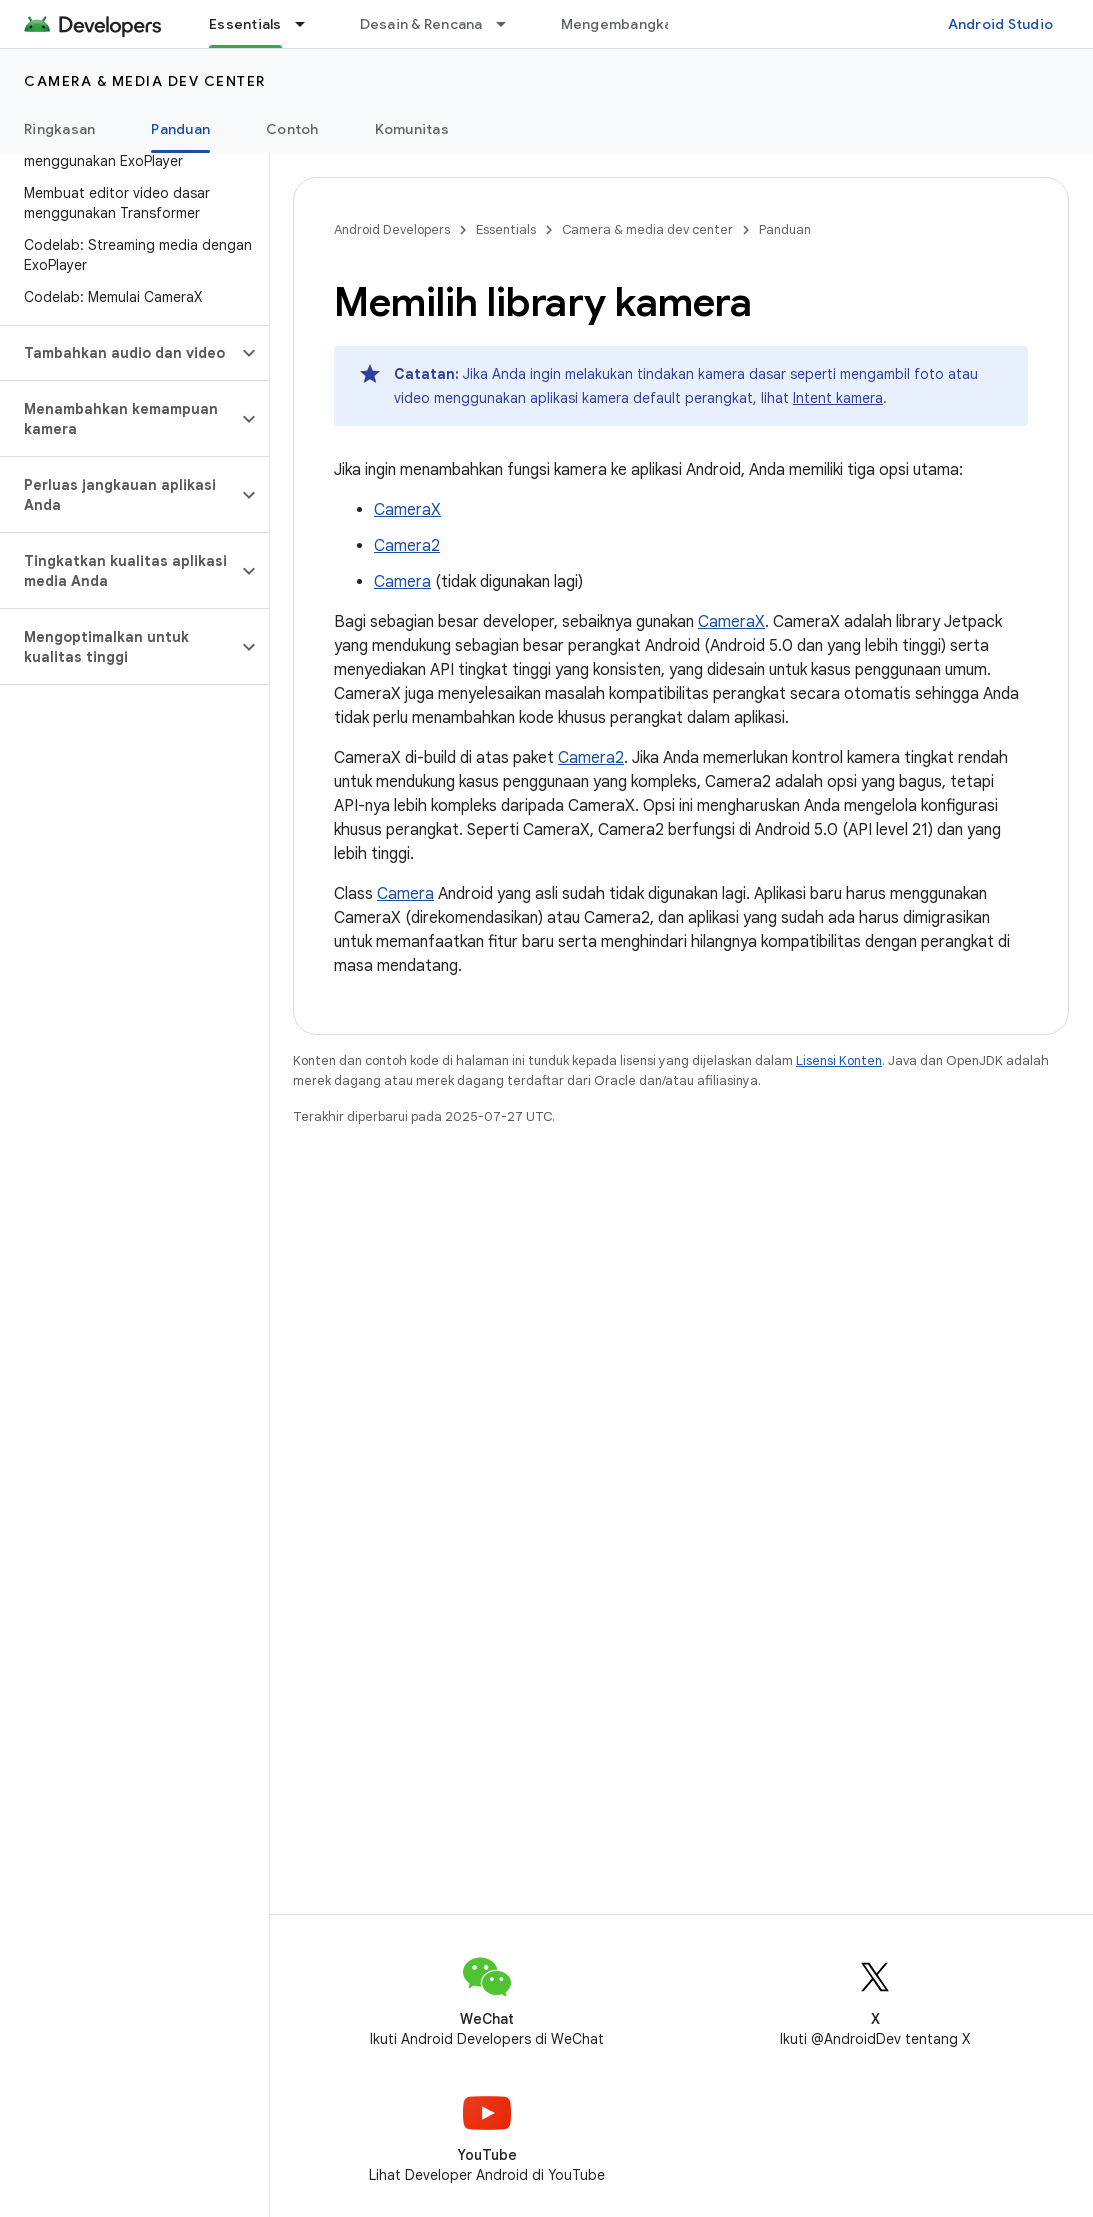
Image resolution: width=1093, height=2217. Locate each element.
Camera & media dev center (145, 81)
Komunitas (412, 129)
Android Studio (1001, 24)
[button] (118, 353)
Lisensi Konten (839, 1060)
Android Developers (392, 229)
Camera (402, 582)
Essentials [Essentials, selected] (245, 24)
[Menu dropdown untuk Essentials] (309, 24)
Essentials (506, 229)
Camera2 (407, 546)
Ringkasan (59, 129)
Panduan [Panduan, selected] (180, 129)
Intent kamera (838, 398)
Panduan (785, 229)
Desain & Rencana (421, 24)
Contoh (292, 129)
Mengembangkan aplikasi (650, 24)
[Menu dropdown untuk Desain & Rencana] (510, 24)
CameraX (407, 510)
